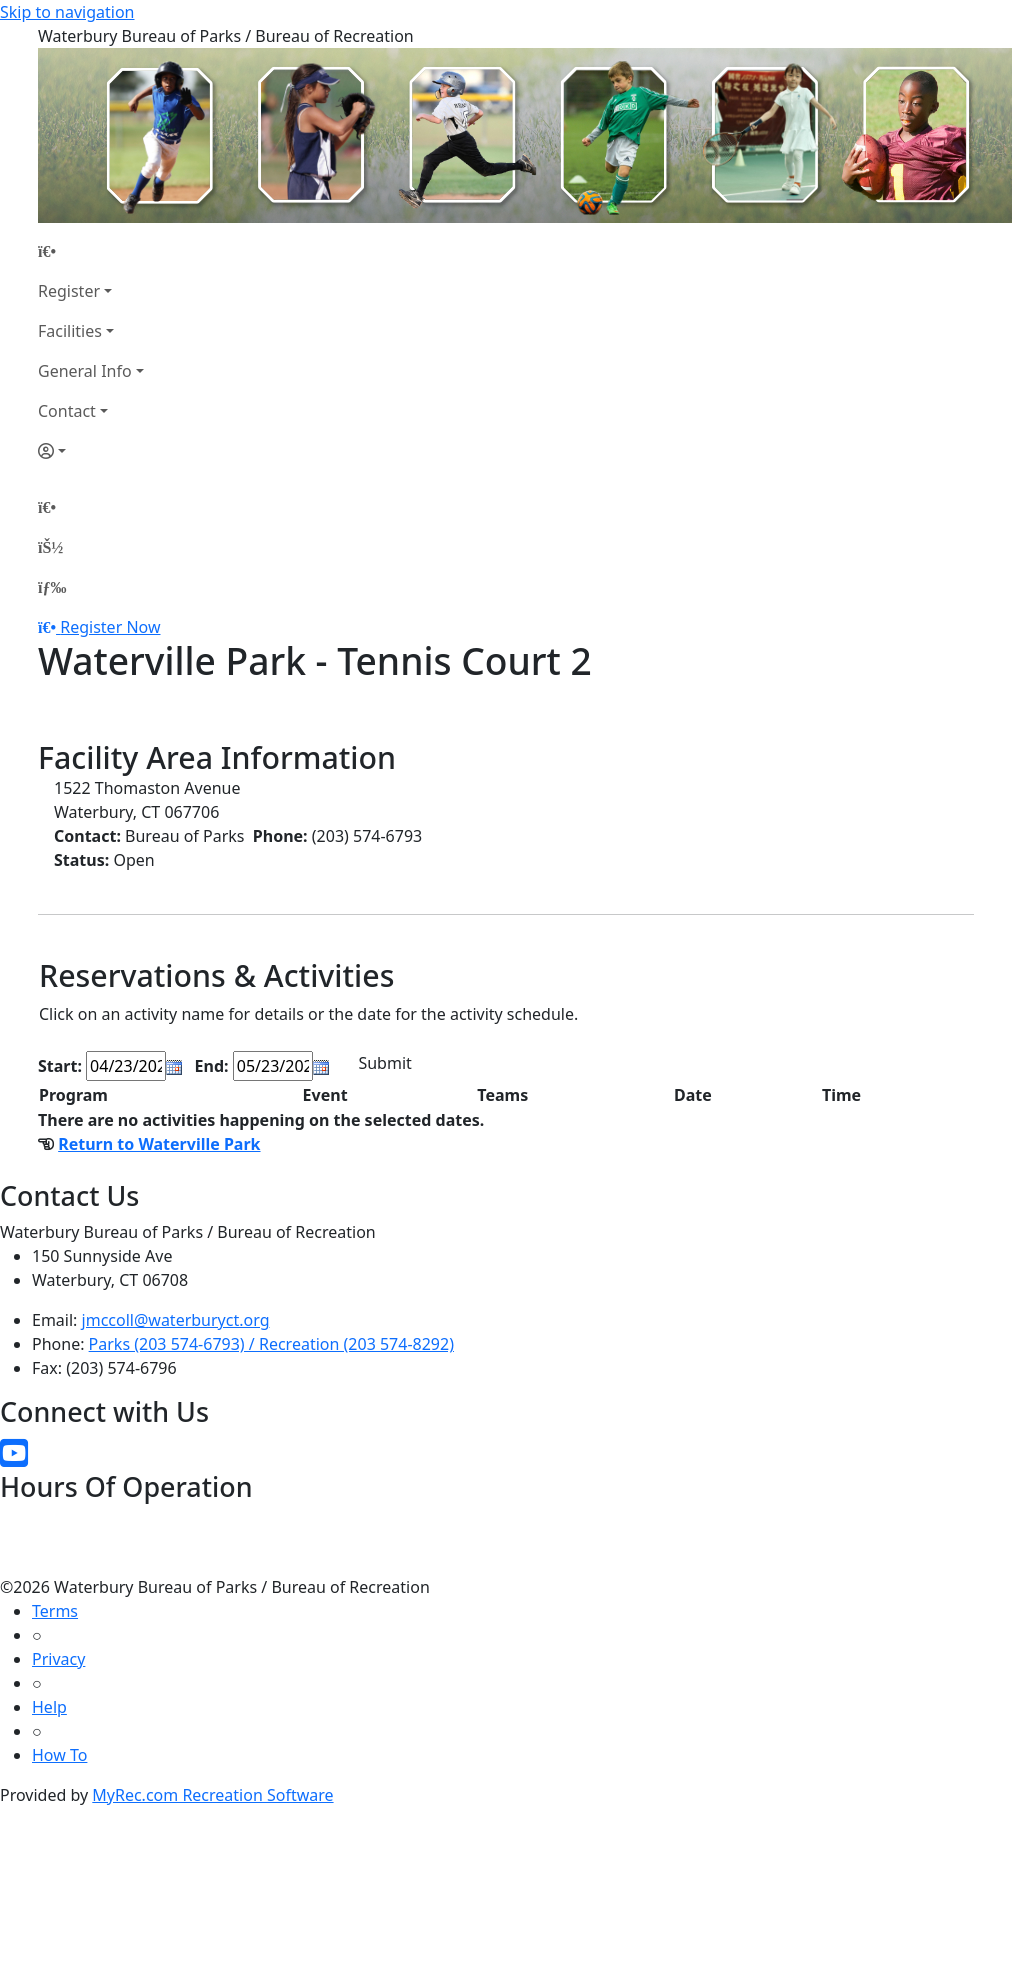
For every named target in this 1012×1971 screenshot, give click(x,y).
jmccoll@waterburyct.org (176, 1320)
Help (49, 1707)
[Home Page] (91, 251)
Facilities (70, 331)
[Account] (91, 451)
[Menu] (52, 587)
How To (59, 1755)
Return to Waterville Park (159, 1144)
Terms (55, 1611)
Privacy (58, 1659)
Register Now (110, 627)
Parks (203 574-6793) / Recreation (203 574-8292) (271, 1344)
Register (69, 291)
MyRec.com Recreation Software (212, 1795)
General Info (85, 371)
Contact (67, 411)
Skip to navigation (67, 12)
